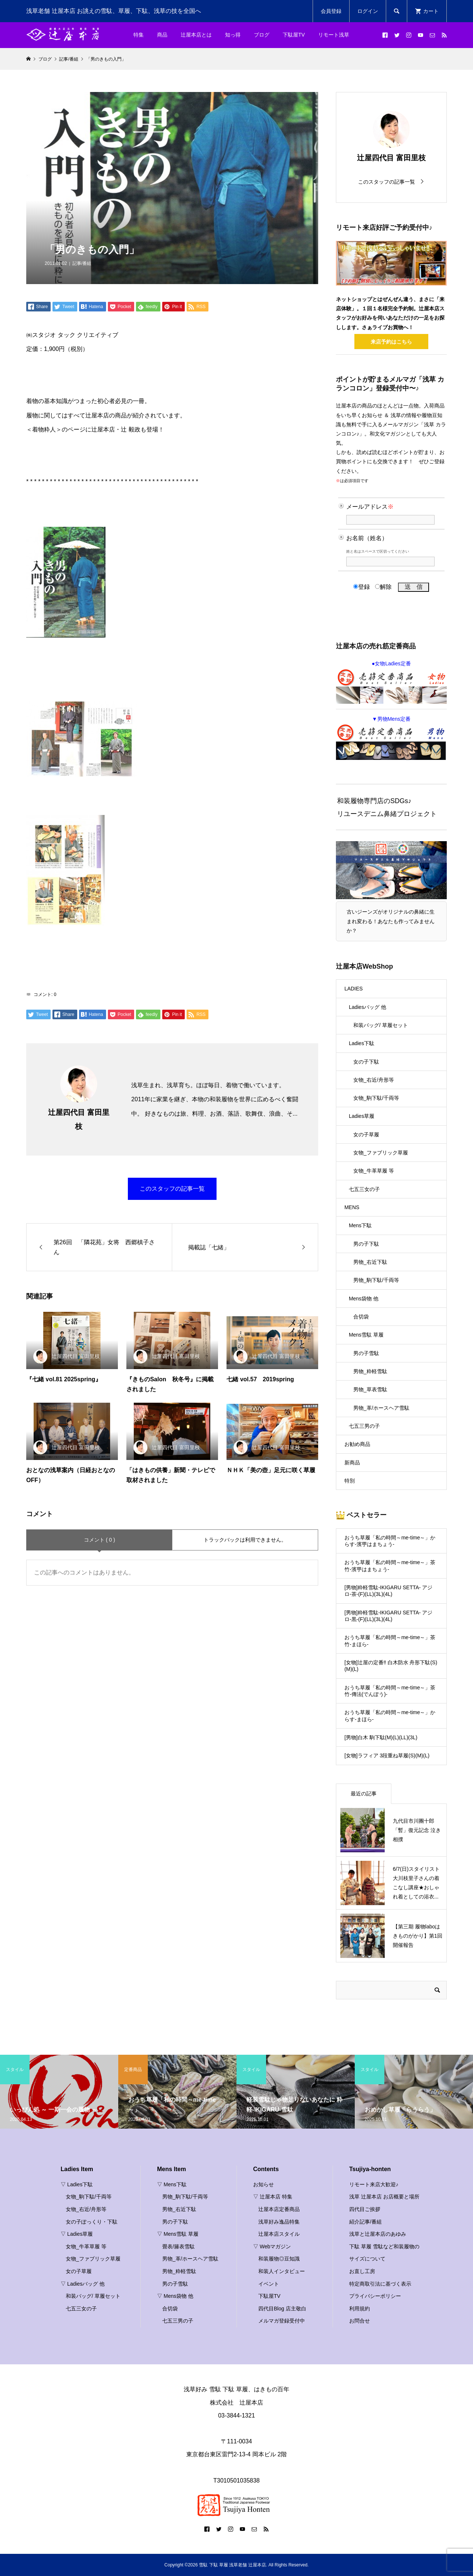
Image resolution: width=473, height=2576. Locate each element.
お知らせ (263, 2184)
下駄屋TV (294, 35)
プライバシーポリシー (375, 2296)
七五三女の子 (364, 1189)
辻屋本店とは (196, 35)
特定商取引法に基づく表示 (380, 2284)
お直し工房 (362, 2271)
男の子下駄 (366, 1244)
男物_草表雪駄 (370, 1389)
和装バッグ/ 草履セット (380, 1025)
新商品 (352, 1463)
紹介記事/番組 (365, 2222)
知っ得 (233, 35)
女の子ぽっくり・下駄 (92, 2222)
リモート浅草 (333, 35)
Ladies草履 (361, 1116)
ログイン (367, 11)
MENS (351, 1207)
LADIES (353, 989)
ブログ (261, 35)
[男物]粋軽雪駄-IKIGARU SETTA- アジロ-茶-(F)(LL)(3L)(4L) (388, 1590)
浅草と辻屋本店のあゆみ (377, 2234)
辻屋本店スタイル (279, 2234)
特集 (138, 35)
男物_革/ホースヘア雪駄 (381, 1408)
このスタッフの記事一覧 (172, 1188)
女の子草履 (366, 1134)
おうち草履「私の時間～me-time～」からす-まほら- (390, 1715)
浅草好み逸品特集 (279, 2222)
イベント (268, 2284)
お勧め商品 (357, 1444)
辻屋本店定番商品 (279, 2209)
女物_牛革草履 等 (373, 1171)
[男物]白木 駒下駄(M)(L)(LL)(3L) (381, 1737)
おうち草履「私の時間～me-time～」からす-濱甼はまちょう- (390, 1541)
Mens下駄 (360, 1225)
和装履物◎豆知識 (279, 2259)
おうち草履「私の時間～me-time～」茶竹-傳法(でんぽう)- (390, 1691)
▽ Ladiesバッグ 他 (83, 2284)
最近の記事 (364, 1794)
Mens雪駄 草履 (366, 1335)
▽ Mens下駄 (172, 2184)
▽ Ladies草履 (77, 2234)
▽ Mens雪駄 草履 (177, 2234)
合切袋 (361, 1317)
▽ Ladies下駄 (77, 2184)
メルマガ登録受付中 (281, 2321)
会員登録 (331, 11)
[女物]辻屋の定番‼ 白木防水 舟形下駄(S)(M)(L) (390, 1665)
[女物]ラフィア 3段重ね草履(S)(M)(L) (386, 1755)
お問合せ (359, 2321)
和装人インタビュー (281, 2271)
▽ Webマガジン (272, 2246)
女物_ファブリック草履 (380, 1153)
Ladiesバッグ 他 (367, 1007)
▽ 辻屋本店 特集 (272, 2197)
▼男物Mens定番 (391, 738)
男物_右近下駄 (370, 1262)
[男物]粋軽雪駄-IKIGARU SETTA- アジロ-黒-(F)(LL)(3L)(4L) (388, 1616)
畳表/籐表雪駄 (178, 2246)
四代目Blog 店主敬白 (282, 2308)
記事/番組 (81, 263)
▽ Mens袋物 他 (175, 2296)
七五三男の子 (364, 1426)
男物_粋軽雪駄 (370, 1371)
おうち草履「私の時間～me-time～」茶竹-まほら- (390, 1640)
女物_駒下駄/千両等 (376, 1098)
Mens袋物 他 (363, 1298)
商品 (162, 35)
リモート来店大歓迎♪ (373, 2184)
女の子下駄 (366, 1062)
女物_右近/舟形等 (373, 1080)
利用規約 (359, 2308)
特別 (349, 1481)
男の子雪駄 (366, 1353)
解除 (383, 587)
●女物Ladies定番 (391, 682)
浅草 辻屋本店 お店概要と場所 (384, 2197)
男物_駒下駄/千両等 (376, 1280)
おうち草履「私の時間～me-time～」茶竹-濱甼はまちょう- (390, 1565)
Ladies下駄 (361, 1043)
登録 (361, 587)
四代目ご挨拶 (364, 2209)
